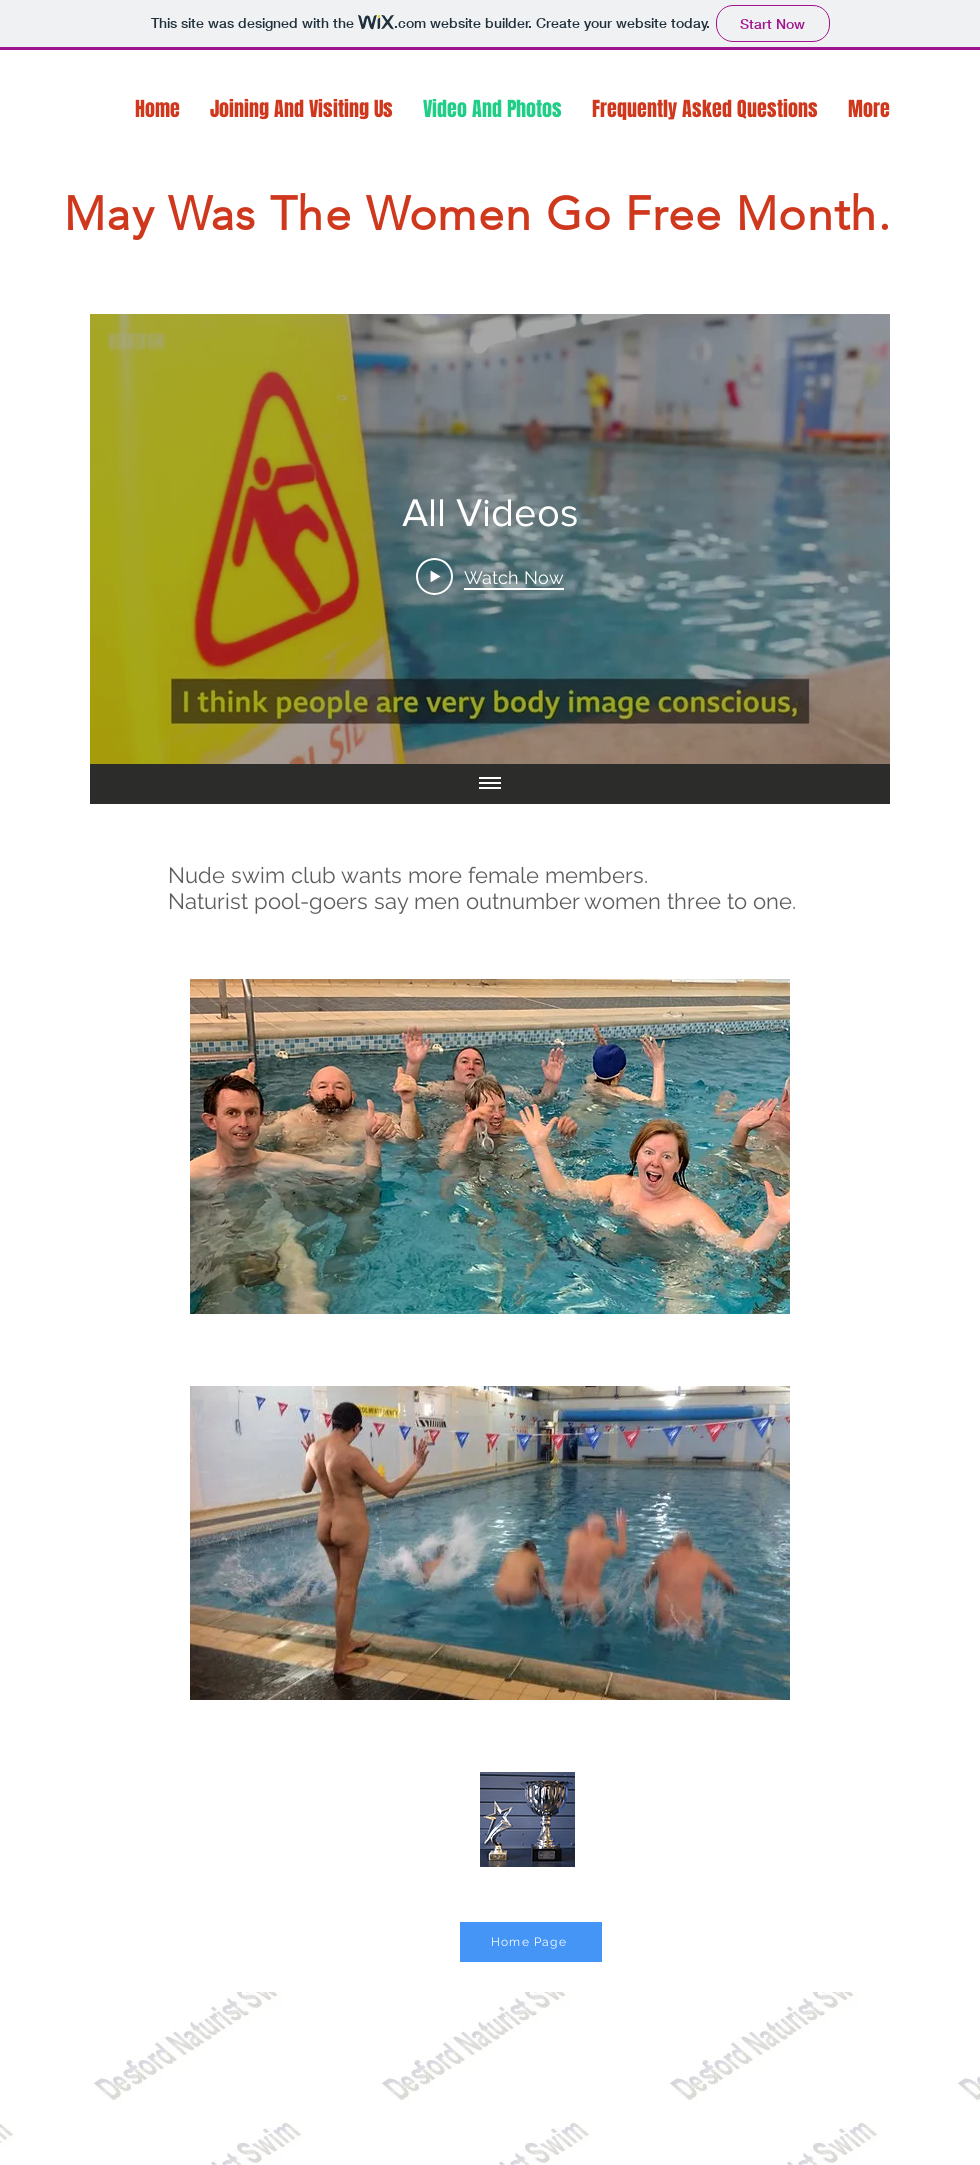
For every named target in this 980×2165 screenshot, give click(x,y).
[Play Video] (490, 576)
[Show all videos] (490, 784)
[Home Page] (531, 1942)
